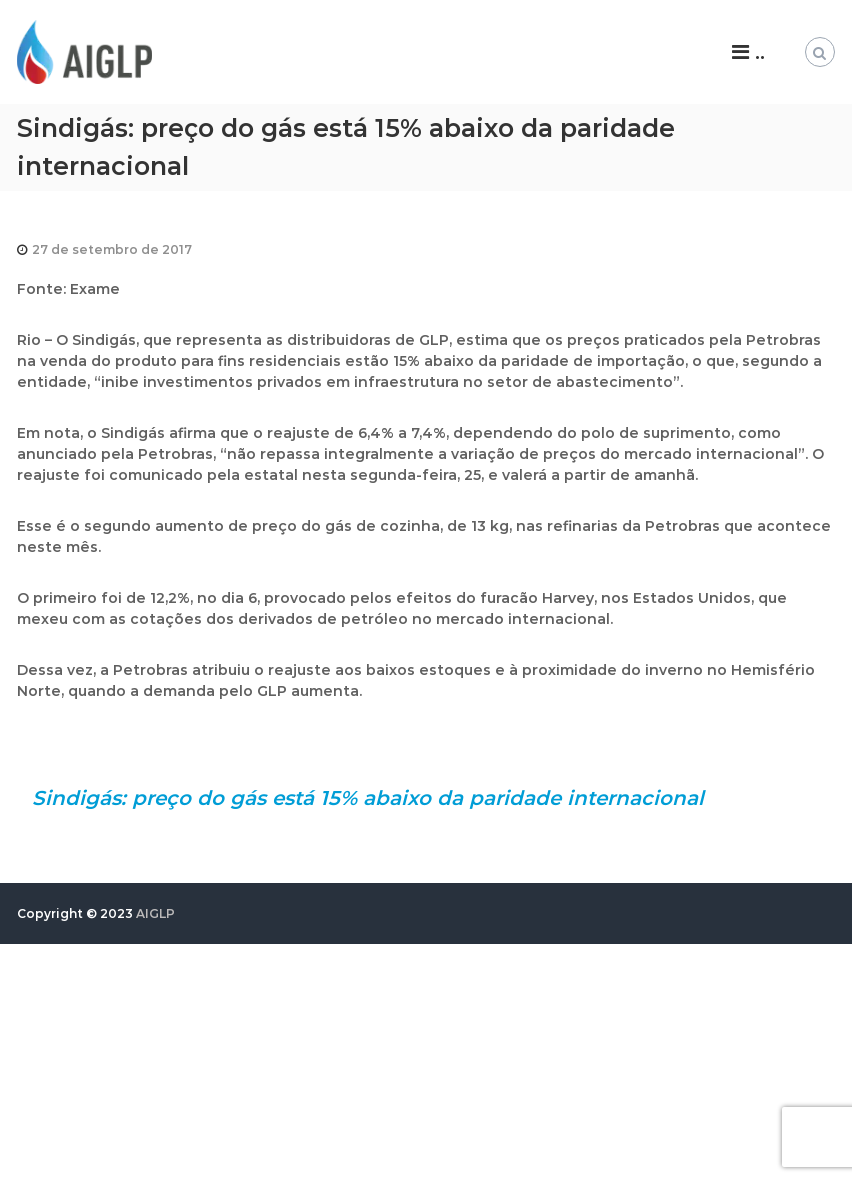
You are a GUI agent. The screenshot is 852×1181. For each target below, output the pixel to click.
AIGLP (155, 913)
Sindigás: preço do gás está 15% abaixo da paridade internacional (368, 798)
